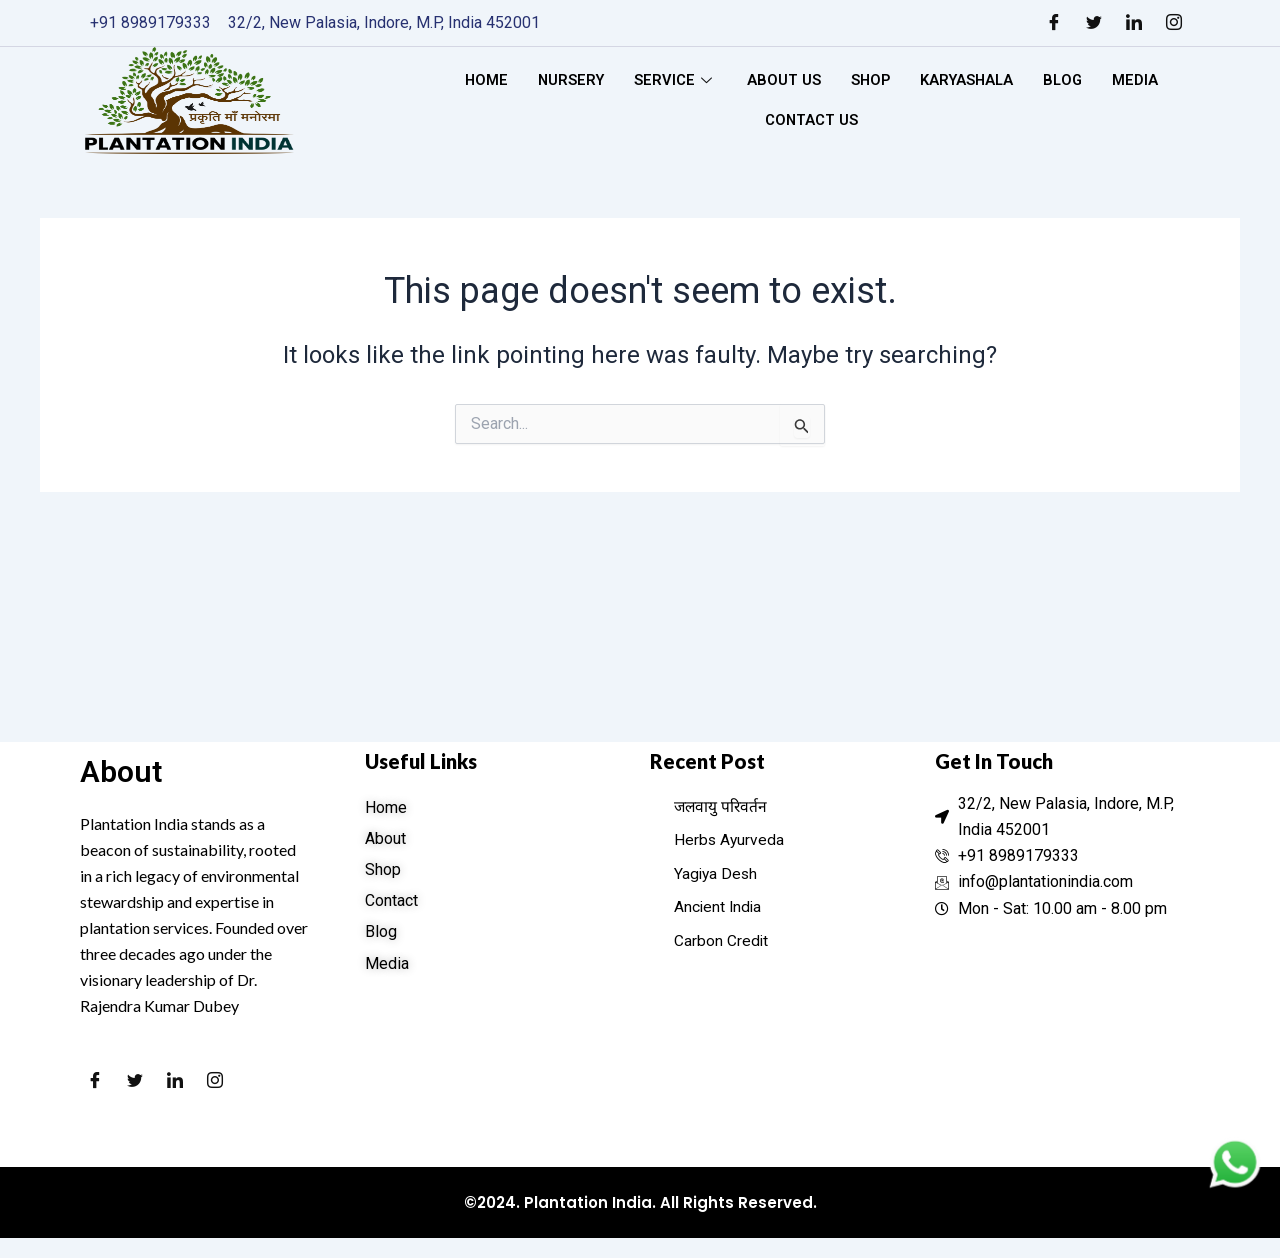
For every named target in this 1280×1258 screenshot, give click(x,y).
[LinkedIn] (1134, 23)
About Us (782, 80)
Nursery (567, 80)
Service (673, 80)
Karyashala (968, 80)
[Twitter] (1094, 23)
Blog (1067, 80)
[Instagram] (1174, 23)
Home (481, 80)
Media (1141, 80)
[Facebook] (1054, 23)
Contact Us (811, 120)
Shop (869, 80)
